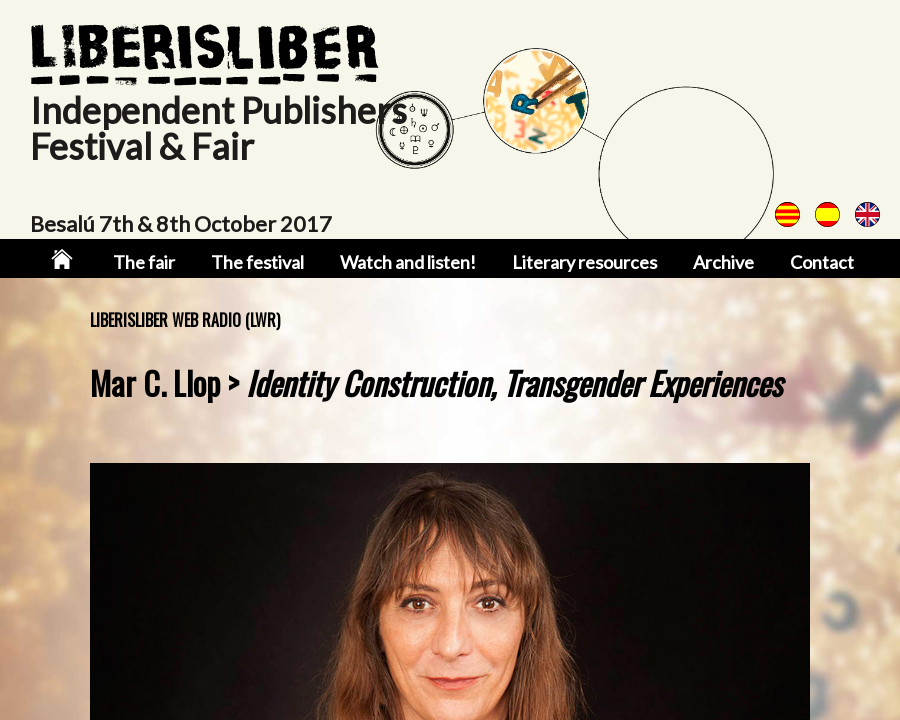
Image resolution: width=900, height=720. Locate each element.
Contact (812, 262)
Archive (716, 262)
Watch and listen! (410, 262)
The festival (264, 262)
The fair (153, 262)
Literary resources (581, 262)
